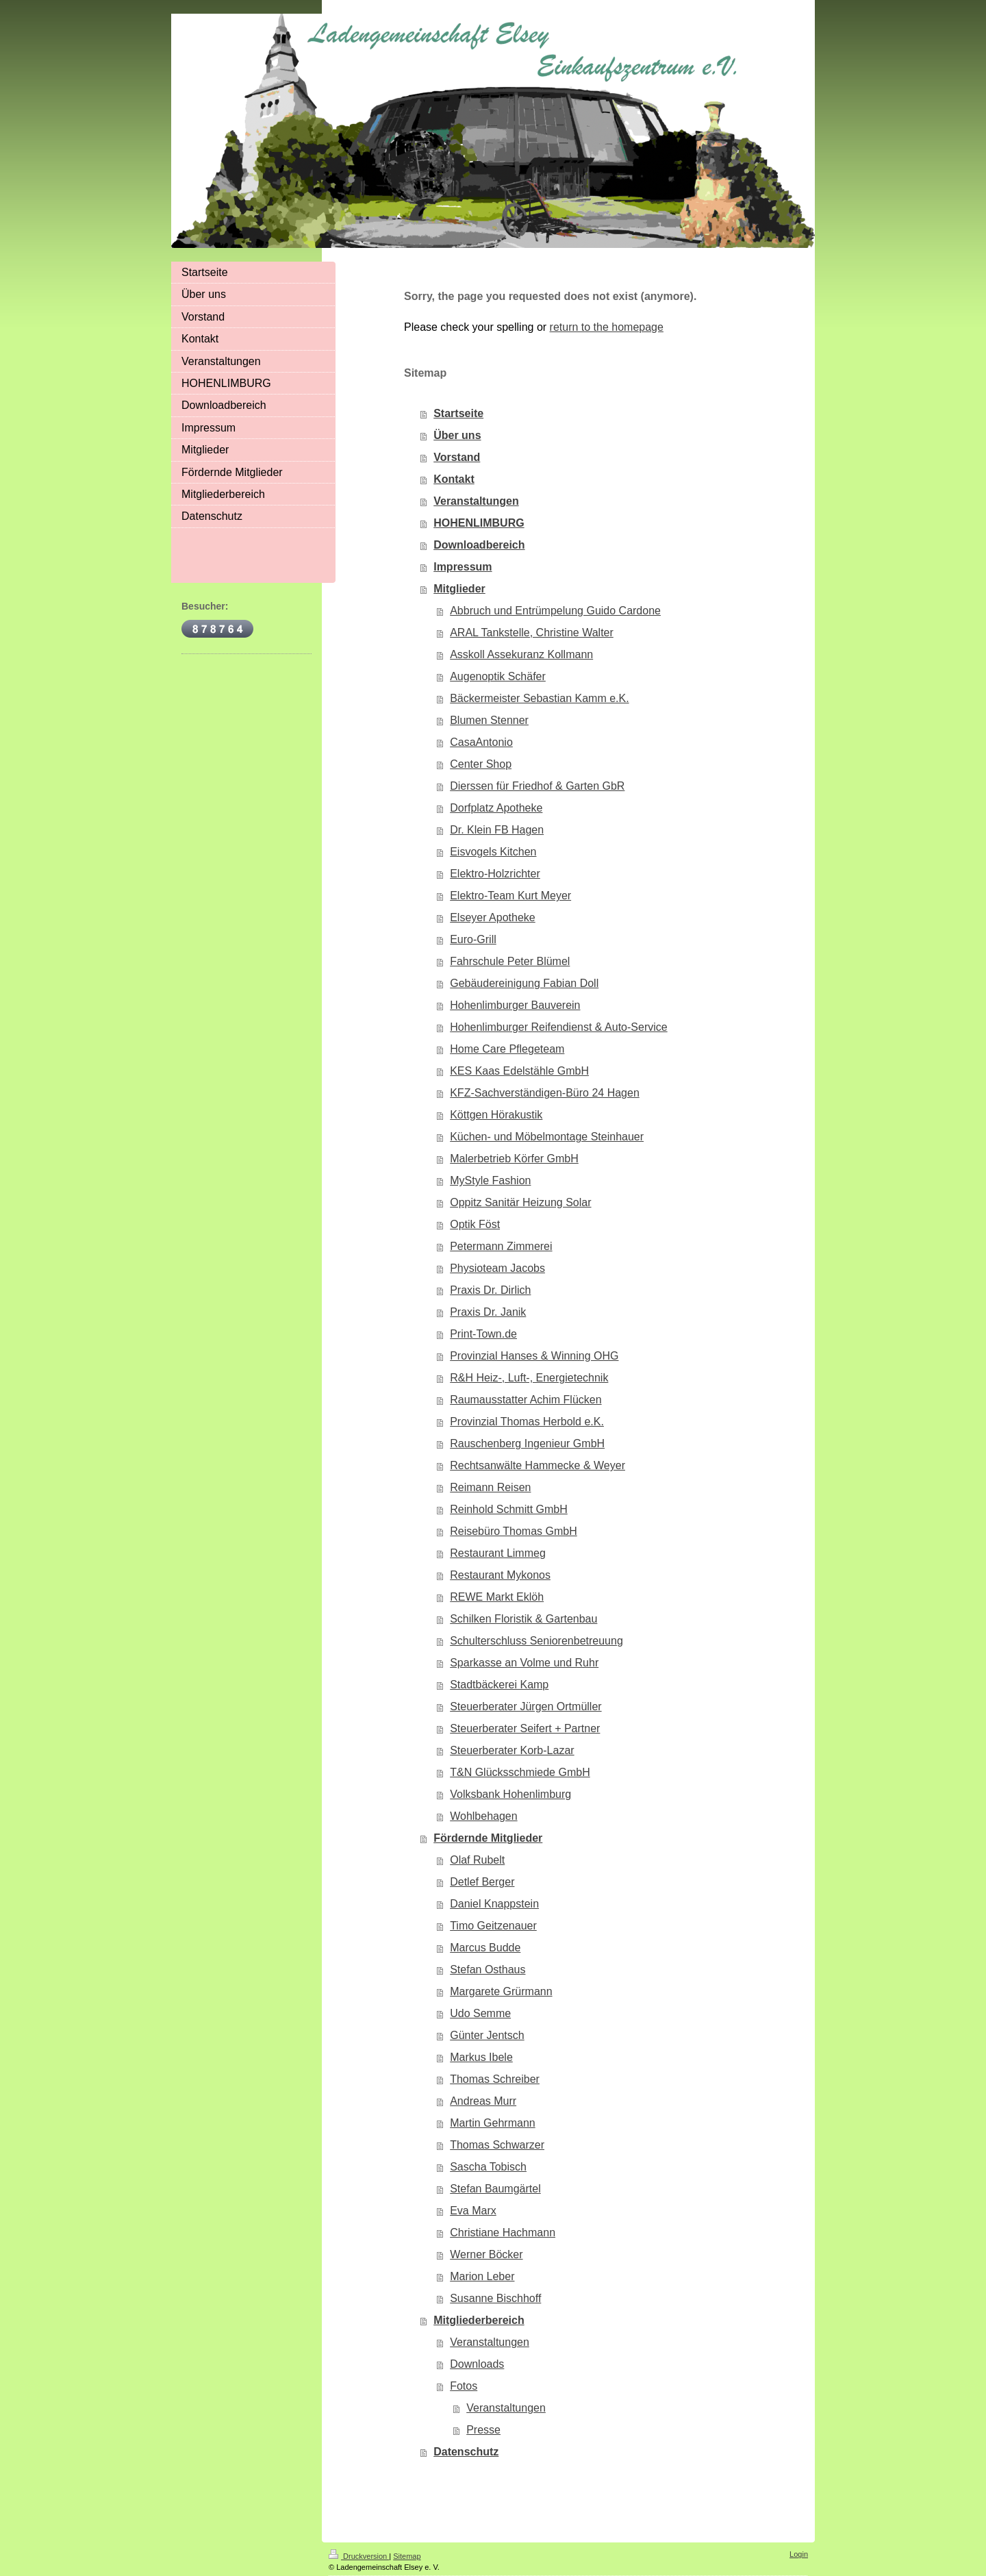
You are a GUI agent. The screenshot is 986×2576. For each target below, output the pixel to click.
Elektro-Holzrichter (495, 873)
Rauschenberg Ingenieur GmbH (527, 1443)
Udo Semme (480, 2013)
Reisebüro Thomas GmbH (513, 1531)
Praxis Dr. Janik (488, 1312)
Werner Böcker (486, 2254)
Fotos (463, 2386)
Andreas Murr (483, 2101)
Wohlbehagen (483, 1816)
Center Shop (480, 764)
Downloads (477, 2364)
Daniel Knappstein (494, 1904)
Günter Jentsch (487, 2035)
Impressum (462, 567)
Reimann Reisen (490, 1487)
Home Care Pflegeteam (507, 1049)
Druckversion (359, 2556)
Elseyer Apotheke (492, 917)
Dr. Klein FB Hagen (497, 830)
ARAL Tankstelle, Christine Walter (532, 632)
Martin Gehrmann (492, 2123)
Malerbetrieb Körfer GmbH (514, 1158)
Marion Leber (482, 2276)
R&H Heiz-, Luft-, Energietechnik (529, 1378)
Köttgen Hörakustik (496, 1115)
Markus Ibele (481, 2057)
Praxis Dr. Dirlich (490, 1290)
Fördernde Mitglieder (487, 1838)
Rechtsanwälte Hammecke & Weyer (537, 1465)
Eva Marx (473, 2210)
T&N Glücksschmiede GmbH (520, 1772)
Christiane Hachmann (502, 2232)
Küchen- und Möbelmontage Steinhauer (547, 1136)
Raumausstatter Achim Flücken (525, 1399)
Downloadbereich (478, 545)
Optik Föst (475, 1224)
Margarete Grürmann (501, 1991)
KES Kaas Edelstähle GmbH (519, 1071)
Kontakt (454, 479)
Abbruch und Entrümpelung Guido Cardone (555, 610)
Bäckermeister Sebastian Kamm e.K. (539, 698)
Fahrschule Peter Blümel (510, 961)
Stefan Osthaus (487, 1969)
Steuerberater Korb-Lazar (512, 1750)
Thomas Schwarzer (497, 2145)
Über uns (457, 435)
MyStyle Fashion (490, 1180)
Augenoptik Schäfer (498, 676)
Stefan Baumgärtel (495, 2188)
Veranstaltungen (475, 501)
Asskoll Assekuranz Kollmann (521, 654)
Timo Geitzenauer (493, 1925)
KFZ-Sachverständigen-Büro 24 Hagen (545, 1093)
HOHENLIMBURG (478, 523)
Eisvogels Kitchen (493, 852)
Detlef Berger (482, 1882)
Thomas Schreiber (495, 2079)
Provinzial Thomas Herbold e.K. (527, 1421)
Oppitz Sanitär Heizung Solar (520, 1202)
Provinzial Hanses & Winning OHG (534, 1356)
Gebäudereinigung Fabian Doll (524, 983)
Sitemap (406, 2556)
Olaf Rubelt (477, 1860)
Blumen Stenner (489, 720)
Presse (483, 2430)
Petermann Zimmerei (501, 1246)
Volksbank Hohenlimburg (510, 1794)
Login (798, 2554)
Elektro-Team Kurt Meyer (510, 895)
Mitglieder (459, 589)
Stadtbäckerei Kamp (499, 1684)
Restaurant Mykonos (500, 1575)
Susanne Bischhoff (495, 2298)
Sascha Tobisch (488, 2167)
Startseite (458, 413)
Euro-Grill (473, 939)
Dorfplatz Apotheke (496, 808)
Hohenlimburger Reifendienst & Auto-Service (559, 1027)
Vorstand (456, 457)
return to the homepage (606, 327)
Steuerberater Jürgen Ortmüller (525, 1706)
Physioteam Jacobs (497, 1268)
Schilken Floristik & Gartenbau (523, 1619)
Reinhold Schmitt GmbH (509, 1509)
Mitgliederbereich (478, 2320)
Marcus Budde (485, 1947)
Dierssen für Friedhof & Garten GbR (537, 786)
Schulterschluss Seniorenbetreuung (536, 1641)
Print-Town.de (483, 1334)
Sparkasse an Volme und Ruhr (524, 1662)
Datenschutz (465, 2452)
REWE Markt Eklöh (497, 1597)
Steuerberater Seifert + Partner (525, 1728)
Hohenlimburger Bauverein (515, 1005)
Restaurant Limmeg (498, 1553)
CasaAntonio (481, 742)
